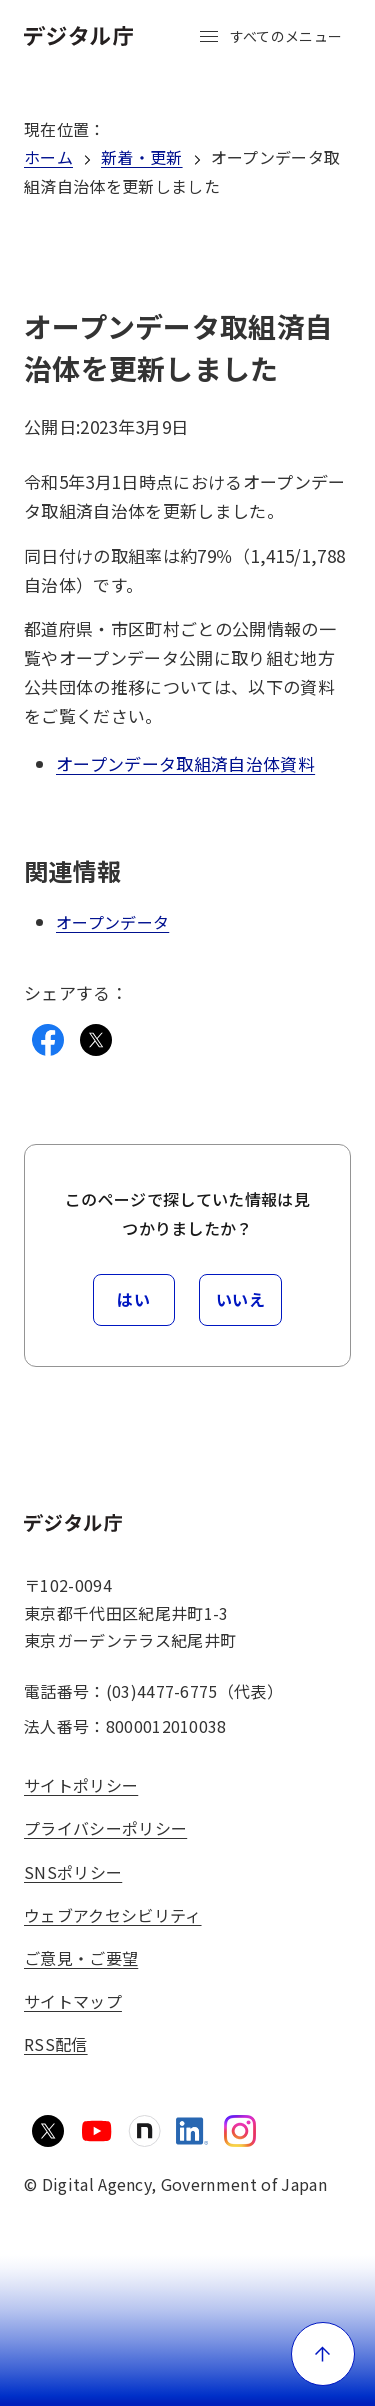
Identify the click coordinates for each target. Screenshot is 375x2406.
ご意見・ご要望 (81, 1958)
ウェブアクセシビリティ (113, 1915)
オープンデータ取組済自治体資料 (185, 763)
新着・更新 (142, 157)
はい (133, 1299)
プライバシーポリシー (105, 1828)
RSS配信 (56, 2044)
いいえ (241, 1299)
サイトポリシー (81, 1785)
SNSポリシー (73, 1872)
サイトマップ (73, 2001)
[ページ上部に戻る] (323, 2354)
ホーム (48, 157)
